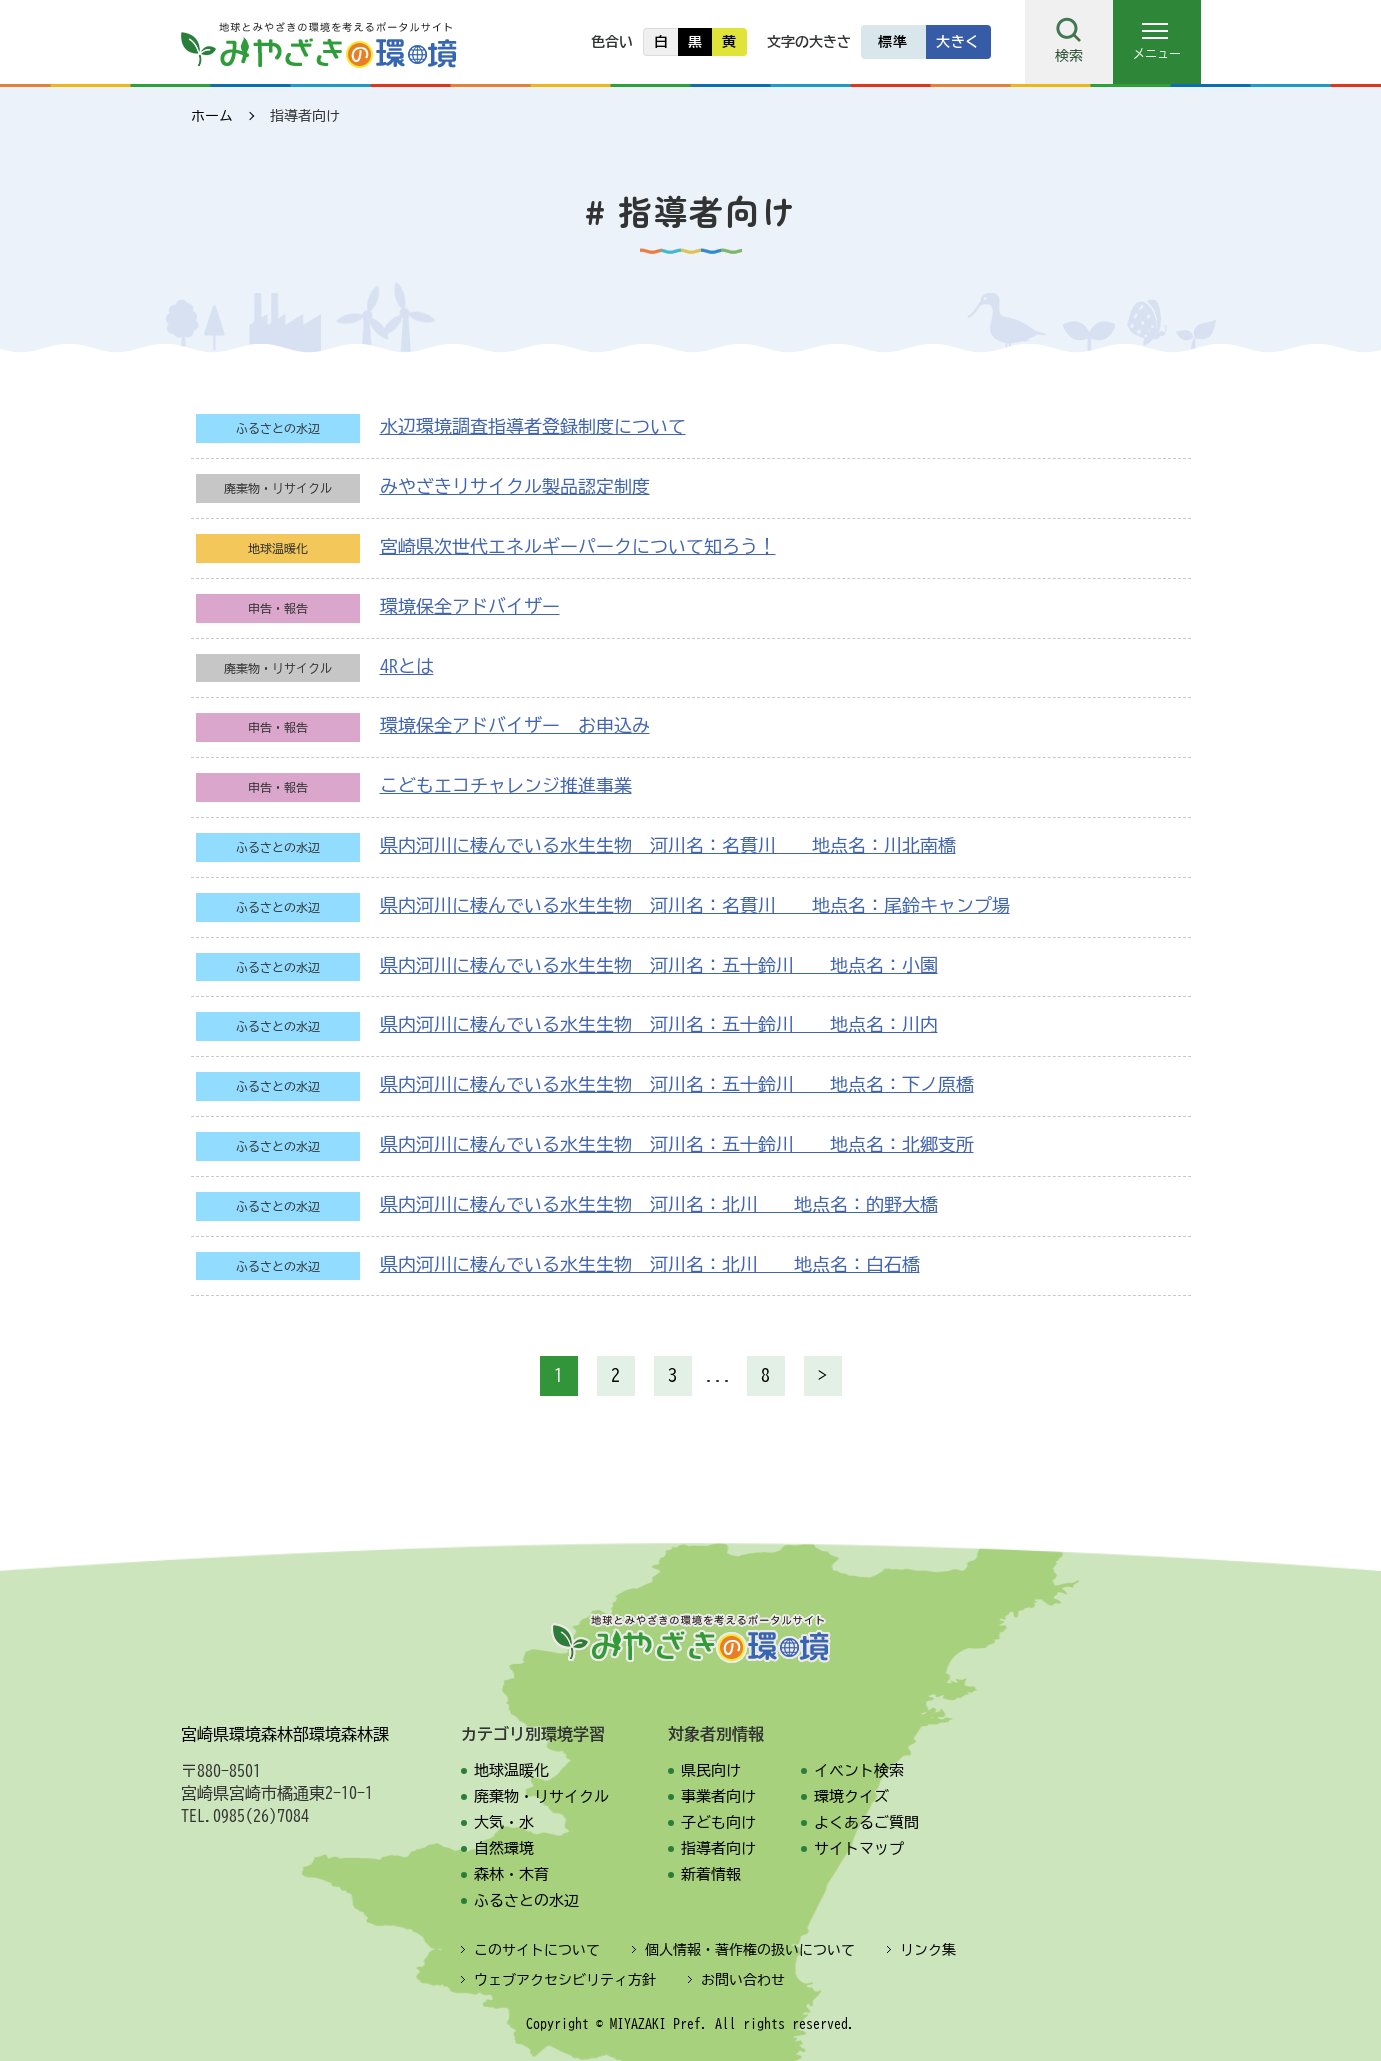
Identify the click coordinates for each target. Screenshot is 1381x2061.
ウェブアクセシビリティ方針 (565, 1980)
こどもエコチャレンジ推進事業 (506, 785)
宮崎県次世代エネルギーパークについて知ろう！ (578, 546)
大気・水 (504, 1822)
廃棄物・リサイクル (541, 1796)
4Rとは (407, 666)
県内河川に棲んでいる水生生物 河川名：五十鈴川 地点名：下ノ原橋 (677, 1084)
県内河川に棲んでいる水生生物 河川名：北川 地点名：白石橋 (650, 1264)
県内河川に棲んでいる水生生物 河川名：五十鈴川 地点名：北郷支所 (677, 1144)
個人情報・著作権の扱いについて (750, 1950)
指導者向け (718, 1848)
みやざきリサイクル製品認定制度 (515, 486)
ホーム (212, 116)
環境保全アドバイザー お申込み (515, 725)
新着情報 (711, 1874)
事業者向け (718, 1796)
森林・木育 (511, 1874)
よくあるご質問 (866, 1822)
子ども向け (718, 1822)
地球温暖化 (511, 1770)
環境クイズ (851, 1796)
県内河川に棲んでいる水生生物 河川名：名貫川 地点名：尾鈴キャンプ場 (695, 905)
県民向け (711, 1770)
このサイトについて (537, 1950)
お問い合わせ (743, 1980)
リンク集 (928, 1950)
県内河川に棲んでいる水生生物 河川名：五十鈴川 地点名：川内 (659, 1024)
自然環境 (504, 1848)
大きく (958, 42)
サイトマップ (859, 1848)
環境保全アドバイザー (470, 606)
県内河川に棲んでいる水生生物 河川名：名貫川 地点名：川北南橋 (668, 845)
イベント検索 (859, 1770)
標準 (892, 42)
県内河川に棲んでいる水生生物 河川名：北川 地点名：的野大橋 (659, 1204)
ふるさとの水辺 (526, 1900)
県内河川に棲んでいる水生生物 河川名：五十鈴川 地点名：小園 (659, 965)
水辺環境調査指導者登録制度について (533, 426)
